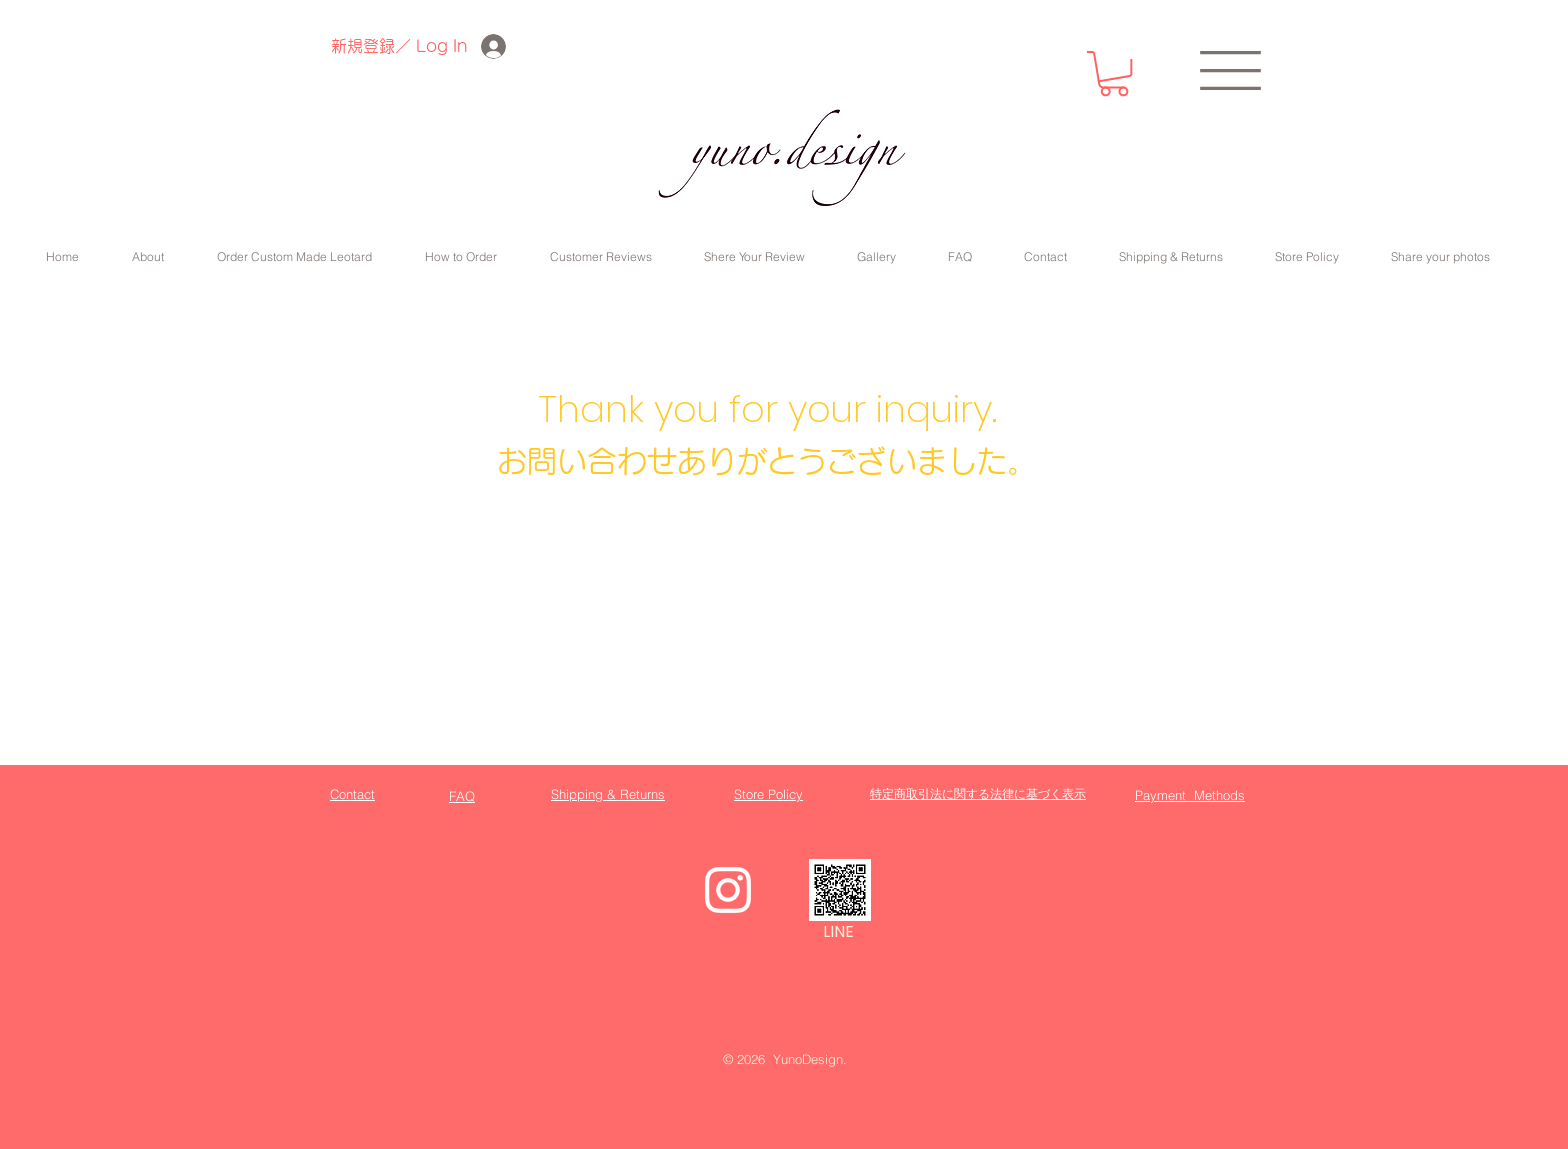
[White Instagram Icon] (728, 890)
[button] (1114, 73)
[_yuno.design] (840, 890)
